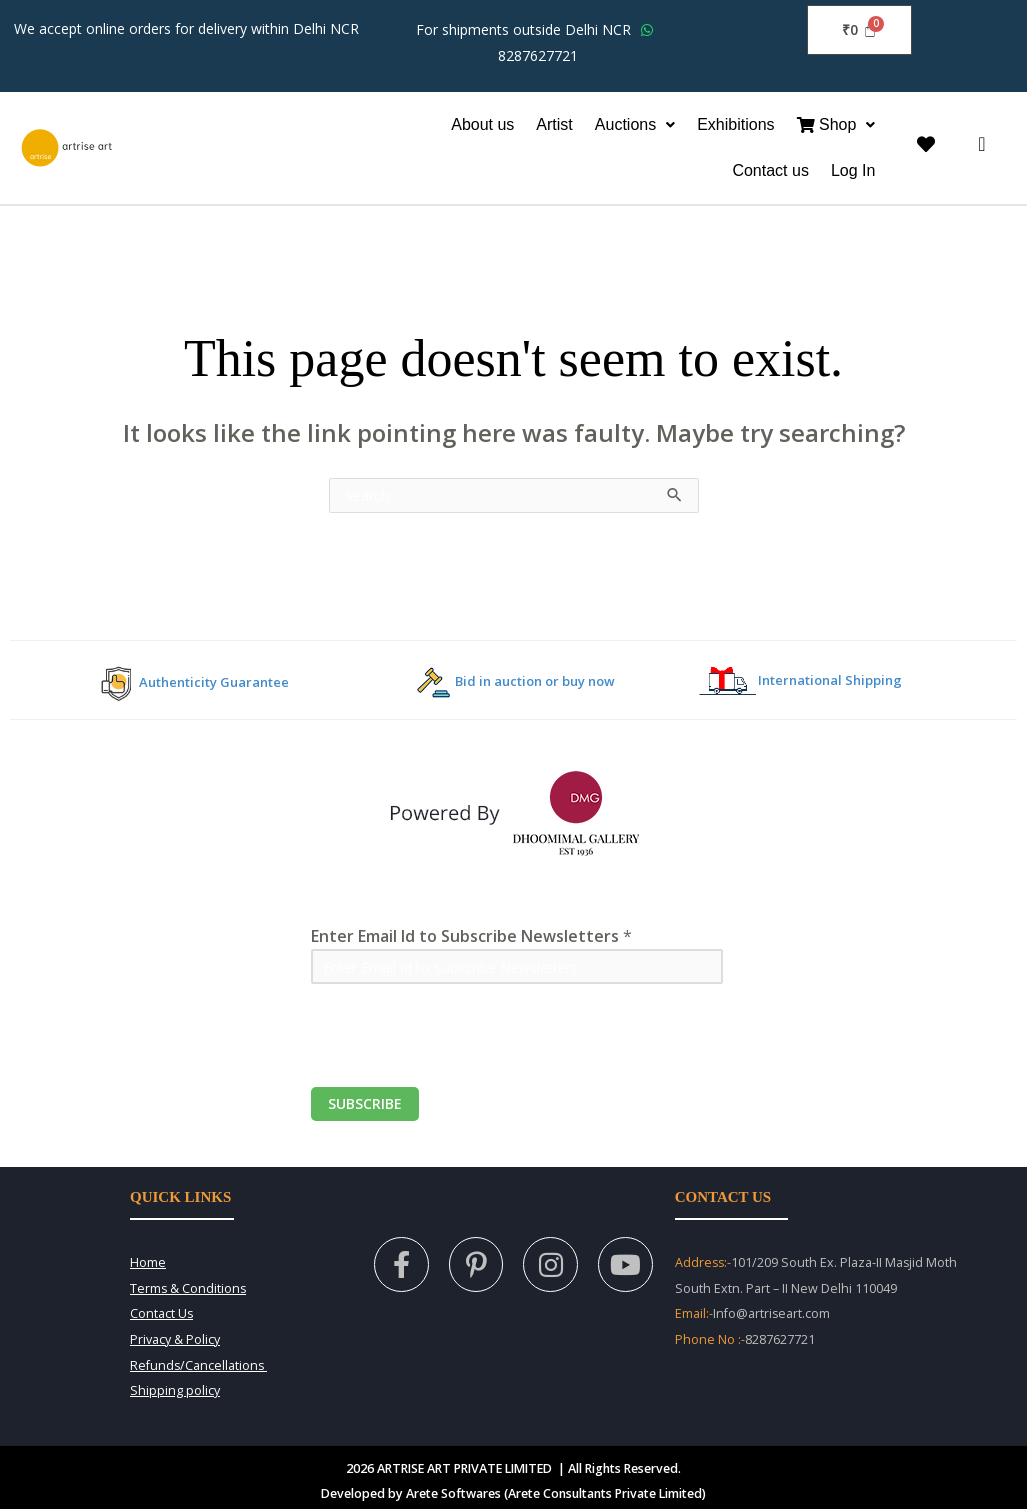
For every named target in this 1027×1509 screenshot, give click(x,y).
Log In (853, 170)
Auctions (635, 124)
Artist (554, 124)
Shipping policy (175, 1390)
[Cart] (859, 30)
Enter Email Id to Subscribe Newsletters (471, 936)
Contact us (770, 170)
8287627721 (538, 55)
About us (482, 124)
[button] (635, 125)
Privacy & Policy (175, 1339)
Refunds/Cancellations (198, 1365)
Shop (836, 124)
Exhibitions (735, 124)
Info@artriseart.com (771, 1313)
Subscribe (365, 1103)
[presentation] (463, 1048)
